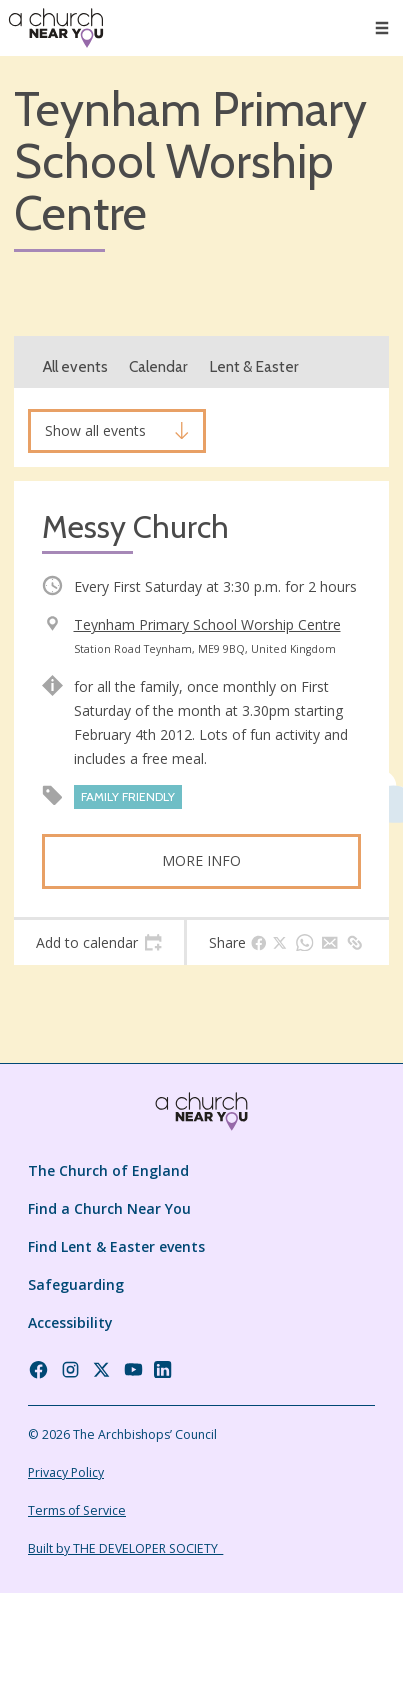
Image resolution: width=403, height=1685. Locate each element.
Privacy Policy (66, 1472)
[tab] (99, 943)
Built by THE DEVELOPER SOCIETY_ (125, 1548)
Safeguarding (76, 1284)
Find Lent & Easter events (116, 1246)
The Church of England (108, 1170)
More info (201, 860)
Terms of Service (77, 1510)
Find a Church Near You (109, 1208)
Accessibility (70, 1322)
